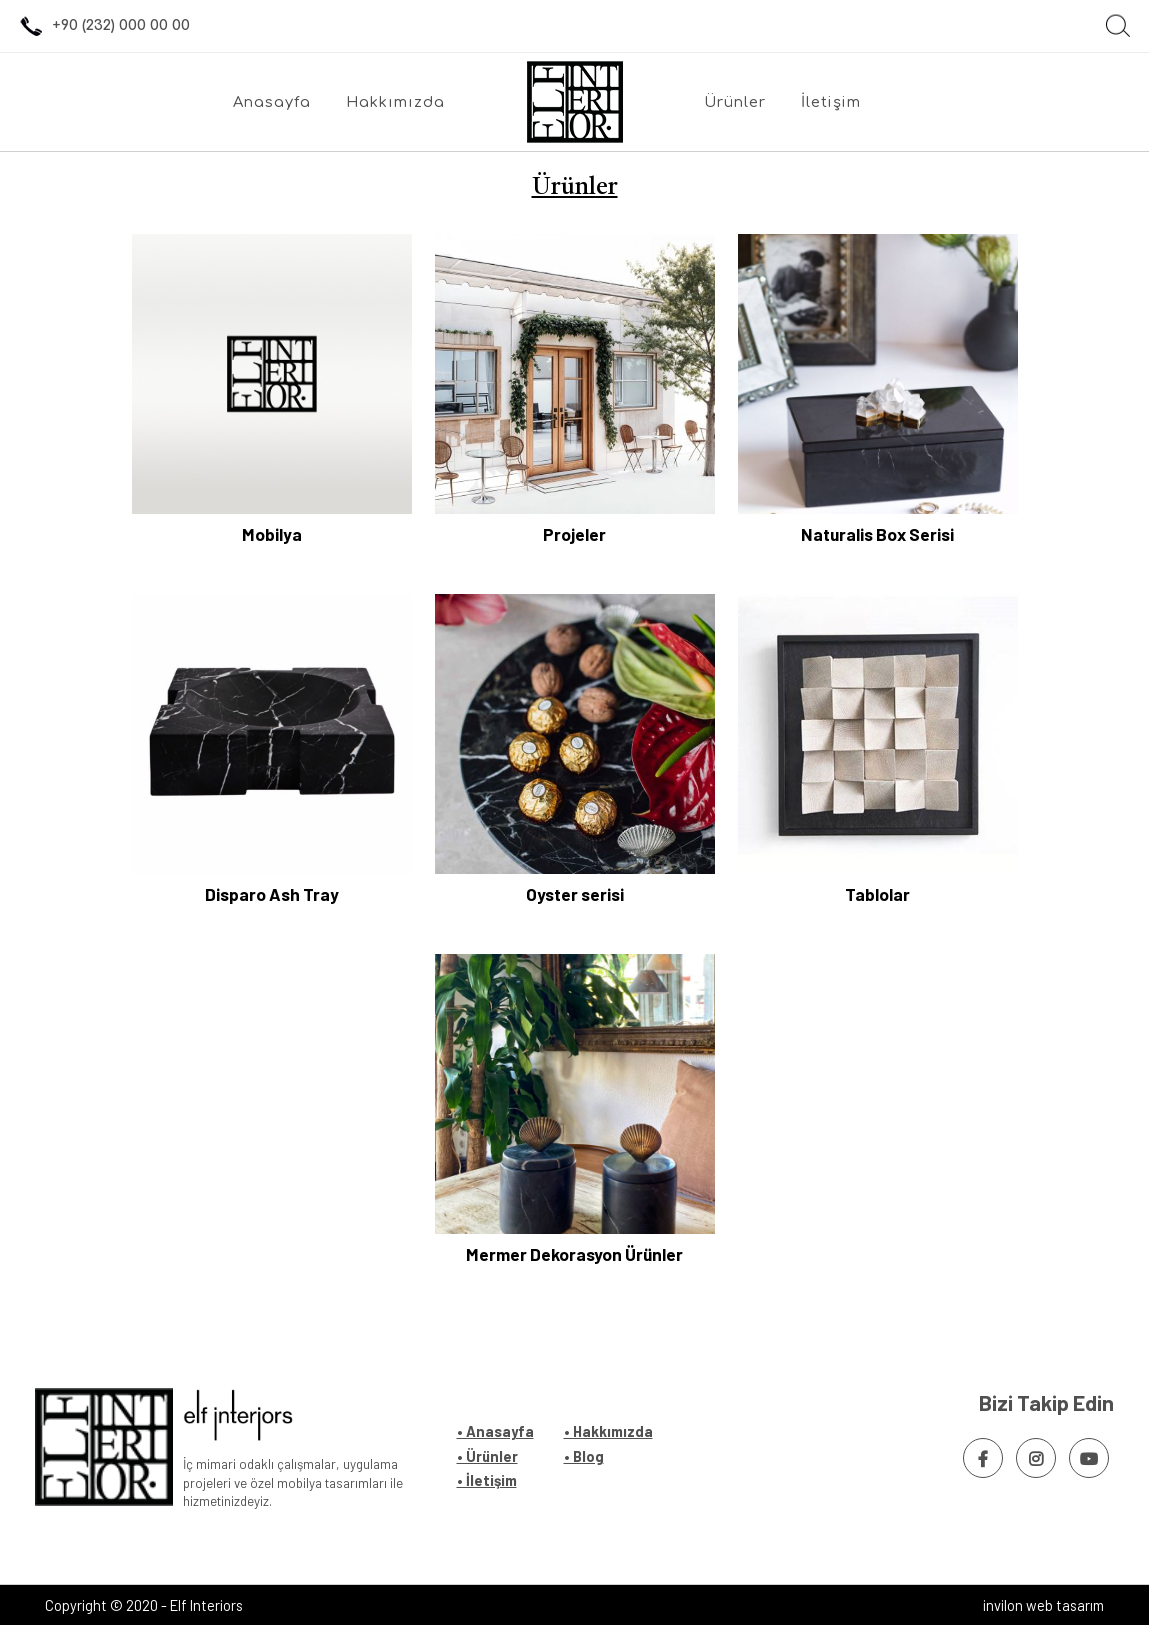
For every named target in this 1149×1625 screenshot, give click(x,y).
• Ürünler (487, 1456)
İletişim (831, 102)
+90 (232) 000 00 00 (102, 26)
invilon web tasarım (1043, 1605)
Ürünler (735, 102)
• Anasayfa (495, 1431)
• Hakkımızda (608, 1431)
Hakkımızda (395, 102)
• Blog (584, 1456)
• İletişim (487, 1480)
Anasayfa (272, 102)
